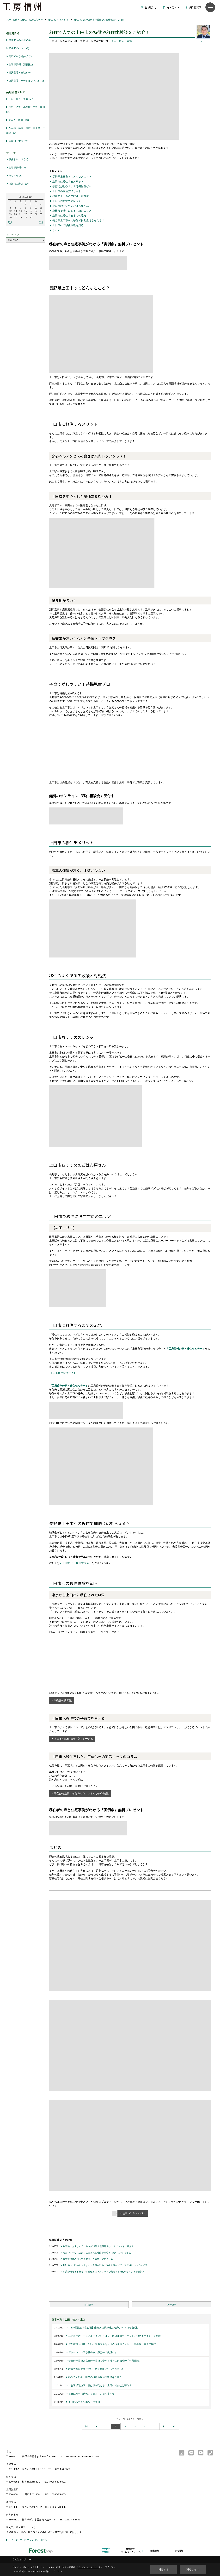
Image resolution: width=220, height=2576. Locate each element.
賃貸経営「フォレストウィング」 (130, 2550)
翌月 (41, 222)
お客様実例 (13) (17, 167)
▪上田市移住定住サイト (62, 1373)
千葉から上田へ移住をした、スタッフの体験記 (81, 1793)
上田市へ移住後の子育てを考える (73, 1738)
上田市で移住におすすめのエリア (71, 210)
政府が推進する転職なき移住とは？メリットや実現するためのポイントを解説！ (104, 2271)
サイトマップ (15, 2540)
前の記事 (88, 2304)
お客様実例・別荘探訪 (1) (23, 64)
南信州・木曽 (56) (18, 141)
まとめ (56, 230)
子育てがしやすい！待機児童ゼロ (71, 186)
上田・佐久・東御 (121, 41)
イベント (173, 7)
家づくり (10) (16, 175)
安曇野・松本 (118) (19, 120)
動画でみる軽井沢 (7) (20, 56)
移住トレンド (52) (18, 159)
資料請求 (195, 7)
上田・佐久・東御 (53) (21, 99)
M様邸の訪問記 (63, 1700)
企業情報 (154, 2550)
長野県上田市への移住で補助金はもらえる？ (78, 220)
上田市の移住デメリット (66, 191)
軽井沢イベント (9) (19, 48)
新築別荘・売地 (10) (20, 72)
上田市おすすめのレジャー (68, 201)
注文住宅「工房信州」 (106, 2550)
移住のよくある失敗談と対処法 (70, 196)
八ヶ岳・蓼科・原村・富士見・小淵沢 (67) (25, 130)
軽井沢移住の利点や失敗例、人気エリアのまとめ (88, 2259)
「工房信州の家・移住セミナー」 (185, 1348)
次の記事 (171, 2304)
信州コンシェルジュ (134, 2213)
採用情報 (179, 2550)
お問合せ (151, 7)
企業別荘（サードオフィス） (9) (26, 80)
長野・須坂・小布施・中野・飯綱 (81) (25, 109)
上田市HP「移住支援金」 (77, 1563)
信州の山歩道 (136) (19, 183)
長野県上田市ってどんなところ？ (71, 176)
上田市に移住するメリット (68, 181)
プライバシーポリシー (38, 2540)
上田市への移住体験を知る (68, 225)
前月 (10, 222)
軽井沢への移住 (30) (20, 40)
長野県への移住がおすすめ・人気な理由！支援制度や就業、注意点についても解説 (105, 2265)
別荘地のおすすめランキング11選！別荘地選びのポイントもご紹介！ (98, 2246)
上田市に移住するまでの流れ (69, 215)
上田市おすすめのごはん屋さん (70, 205)
